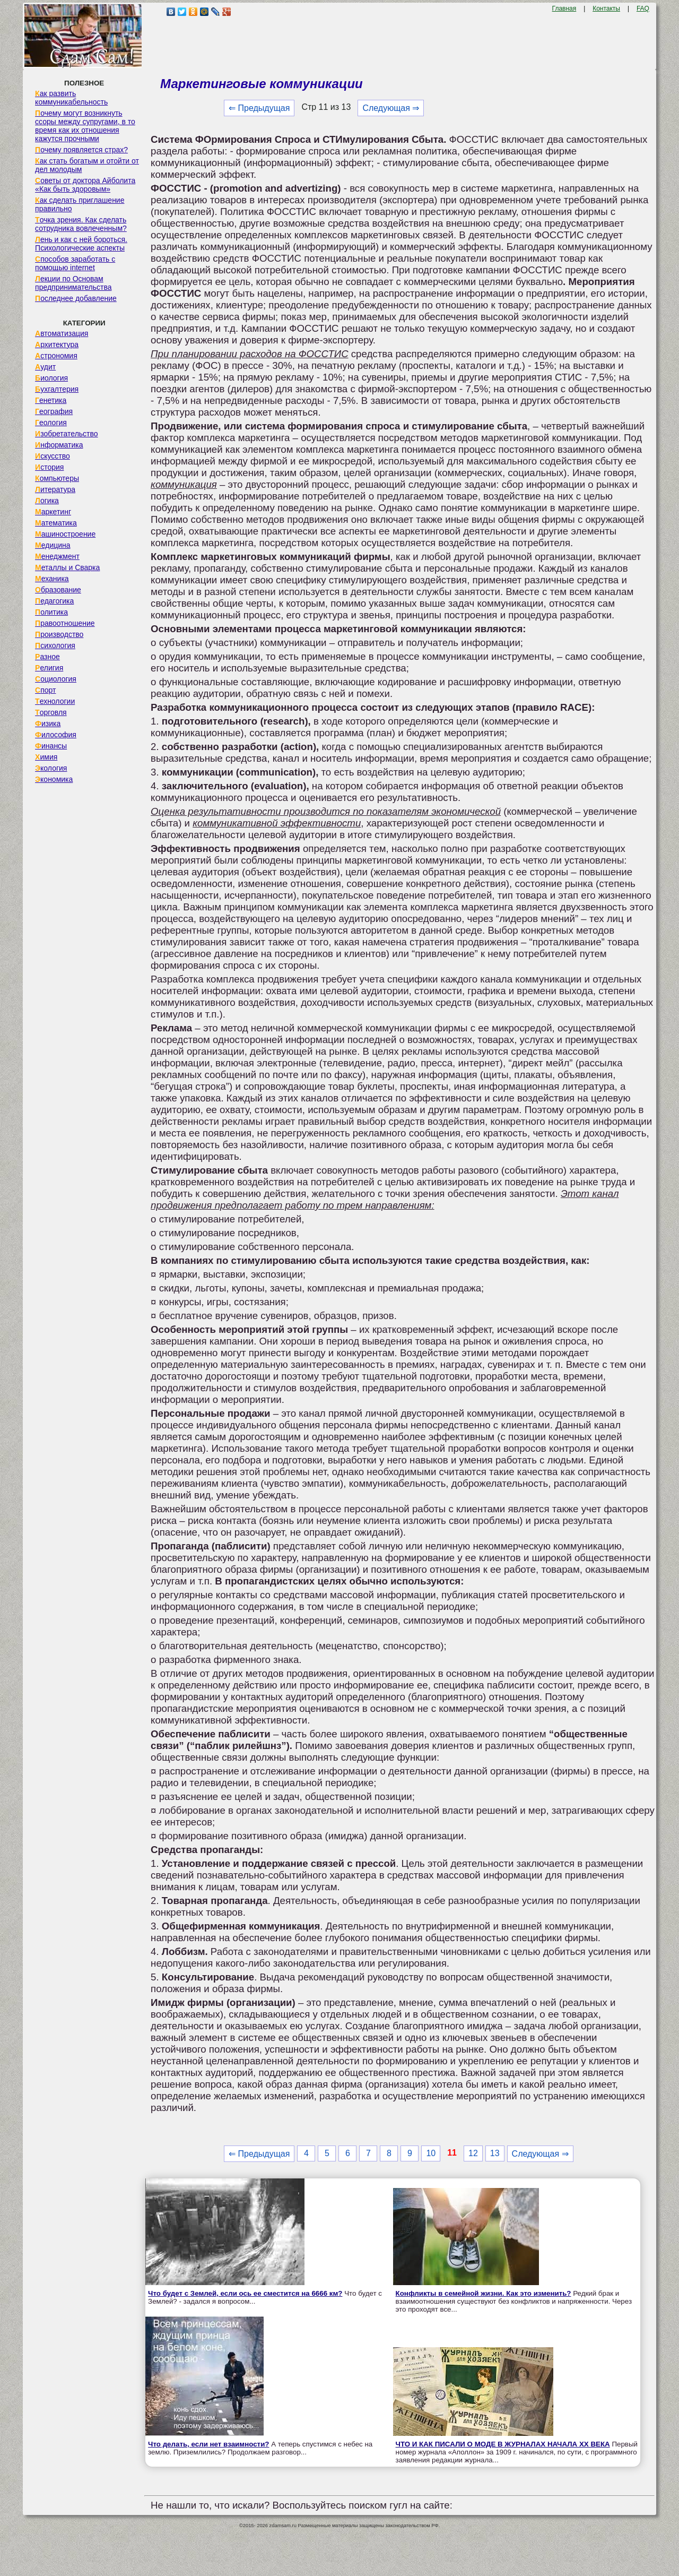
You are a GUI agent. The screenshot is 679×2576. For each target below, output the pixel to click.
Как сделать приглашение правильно (79, 204)
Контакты (606, 8)
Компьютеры (57, 478)
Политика (51, 612)
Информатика (59, 445)
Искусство (52, 456)
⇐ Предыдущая (259, 108)
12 (473, 2153)
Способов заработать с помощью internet (75, 263)
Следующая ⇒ (390, 108)
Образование (58, 589)
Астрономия (56, 355)
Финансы (51, 746)
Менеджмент (57, 556)
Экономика (54, 779)
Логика (47, 500)
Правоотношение (64, 623)
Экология (51, 768)
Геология (51, 422)
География (54, 411)
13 (495, 2153)
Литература (55, 489)
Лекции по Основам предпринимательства (73, 282)
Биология (51, 378)
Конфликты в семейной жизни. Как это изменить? (483, 2293)
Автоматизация (61, 333)
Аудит (45, 367)
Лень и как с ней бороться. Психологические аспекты (81, 243)
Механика (52, 578)
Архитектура (57, 344)
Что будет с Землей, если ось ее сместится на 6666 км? (245, 2293)
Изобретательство (66, 433)
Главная (564, 8)
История (49, 467)
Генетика (50, 400)
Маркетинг (53, 511)
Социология (55, 679)
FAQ (643, 8)
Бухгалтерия (57, 389)
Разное (47, 656)
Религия (49, 668)
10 (431, 2153)
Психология (55, 645)
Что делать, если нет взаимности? (208, 2444)
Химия (46, 757)
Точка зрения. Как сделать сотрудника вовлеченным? (81, 224)
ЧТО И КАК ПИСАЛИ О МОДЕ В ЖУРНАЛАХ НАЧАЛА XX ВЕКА (503, 2444)
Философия (55, 734)
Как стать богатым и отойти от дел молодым (87, 165)
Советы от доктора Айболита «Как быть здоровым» (85, 184)
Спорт (45, 690)
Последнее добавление (76, 298)
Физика (47, 723)
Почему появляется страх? (81, 149)
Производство (59, 634)
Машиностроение (65, 534)
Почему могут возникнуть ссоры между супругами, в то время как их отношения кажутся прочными (85, 126)
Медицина (53, 545)
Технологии (55, 701)
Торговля (51, 712)
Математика (56, 523)
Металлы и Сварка (67, 567)
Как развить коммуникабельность (71, 97)
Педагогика (54, 601)
